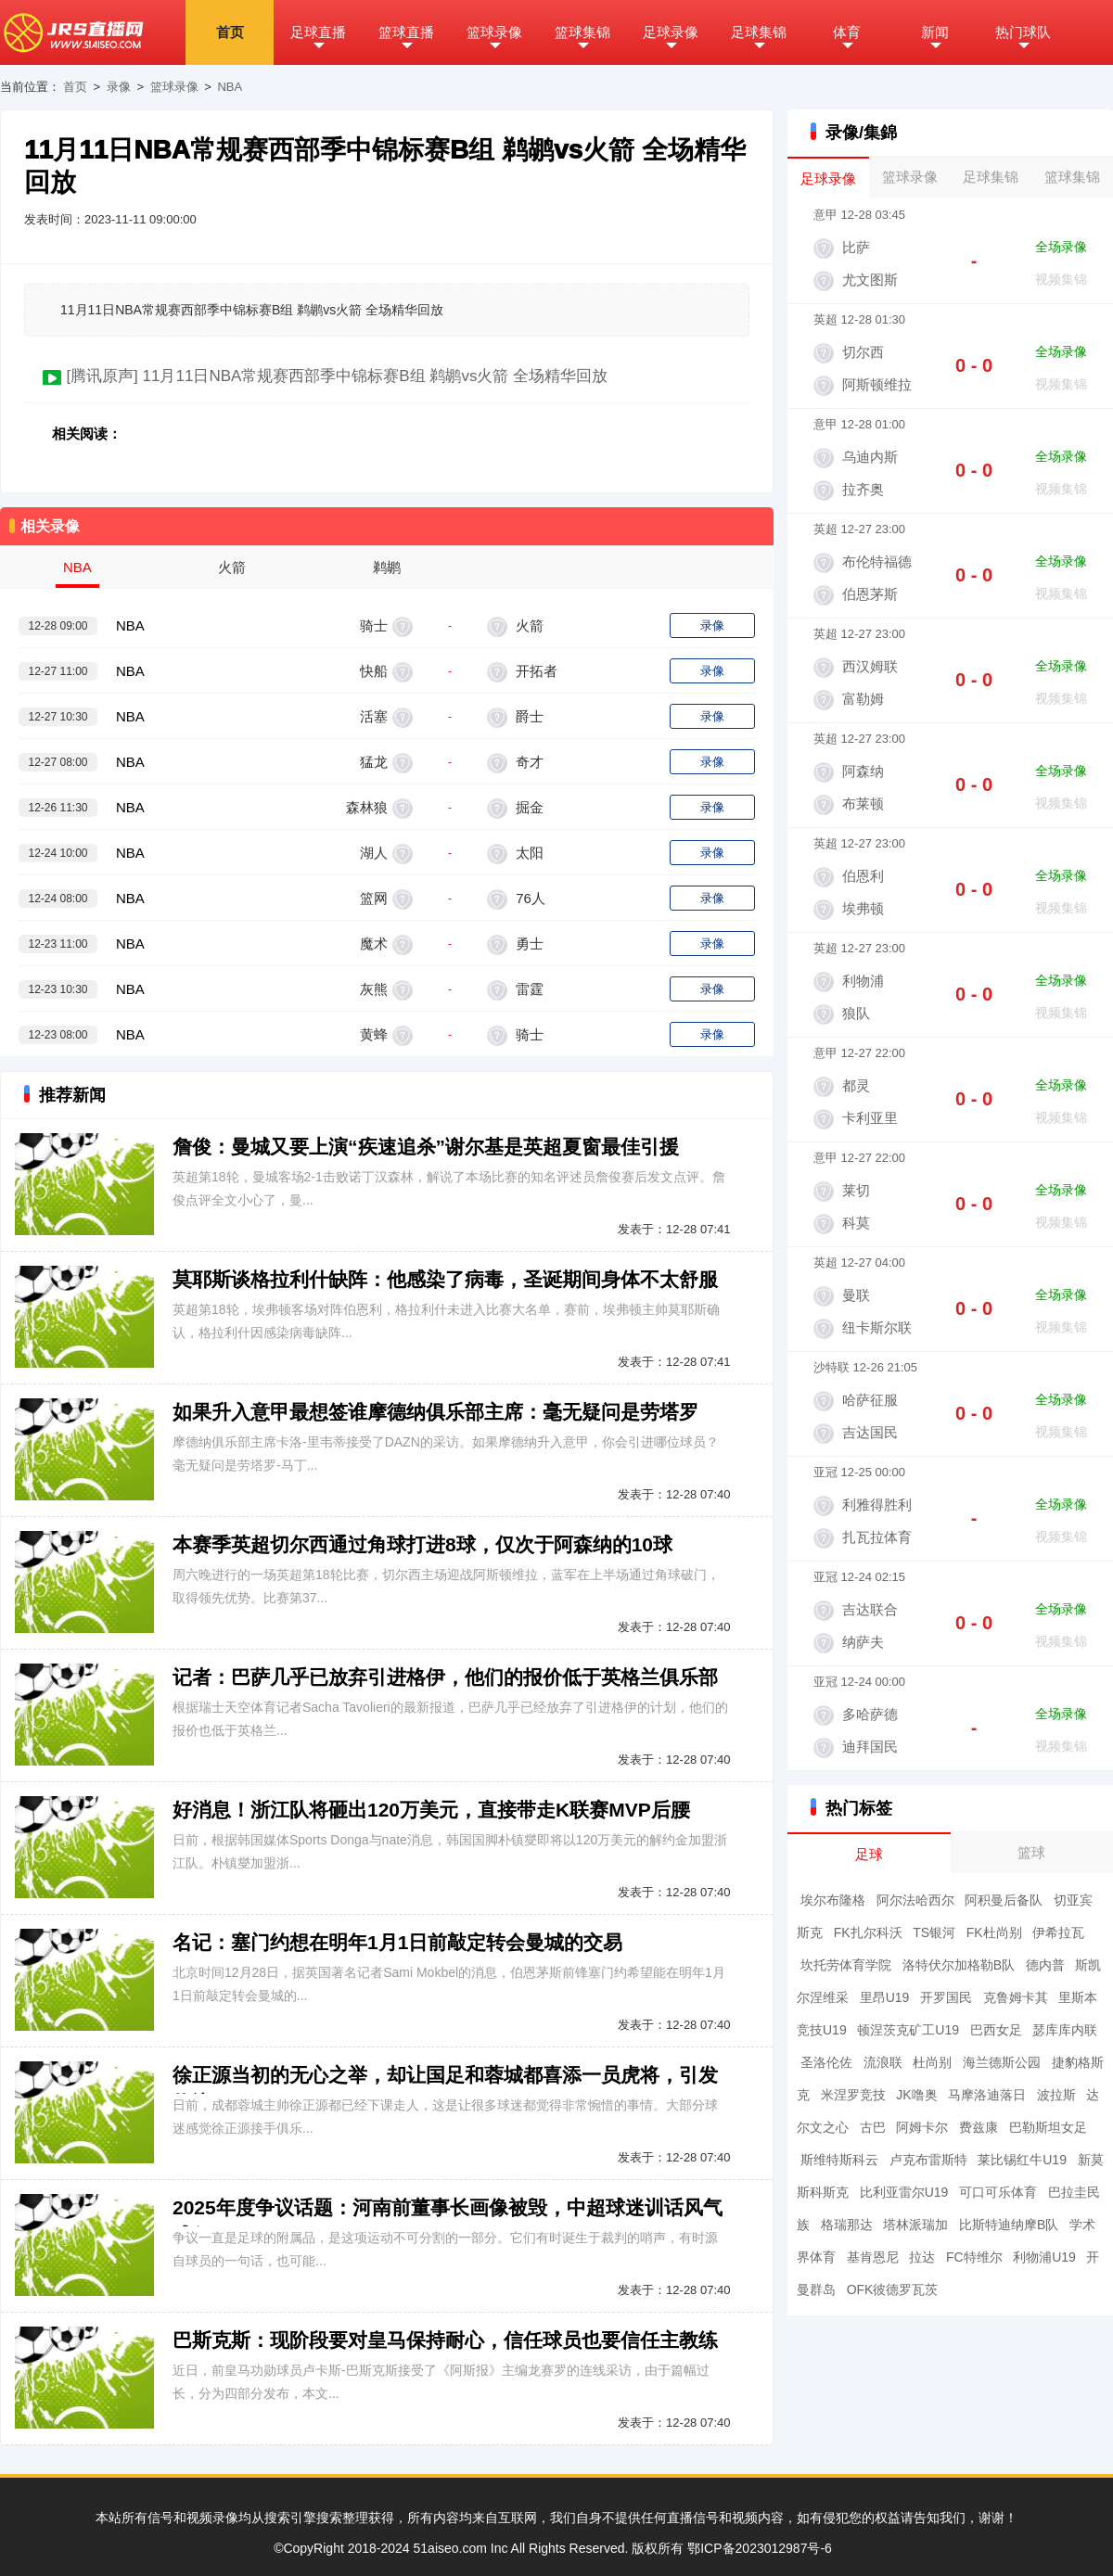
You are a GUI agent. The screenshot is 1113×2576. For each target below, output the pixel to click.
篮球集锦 (582, 32)
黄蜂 (374, 1034)
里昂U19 (885, 1997)
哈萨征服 (870, 1400)
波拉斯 (1056, 2094)
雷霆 (528, 989)
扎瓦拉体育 (877, 1537)
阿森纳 (863, 771)
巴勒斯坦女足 (1048, 2127)
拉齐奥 (863, 489)
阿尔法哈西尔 (915, 1900)
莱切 (856, 1190)
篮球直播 (406, 32)
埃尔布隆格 (832, 1900)
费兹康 (978, 2127)
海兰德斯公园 (1002, 2062)
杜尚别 (932, 2062)
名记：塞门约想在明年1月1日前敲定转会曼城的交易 (397, 1942)
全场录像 (1061, 246)
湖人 (374, 853)
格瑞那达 (847, 2224)
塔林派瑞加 (915, 2224)
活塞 (374, 716)
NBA (229, 87)
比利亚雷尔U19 (904, 2192)
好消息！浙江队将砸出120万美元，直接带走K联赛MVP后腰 (431, 1809)
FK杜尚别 (994, 1932)
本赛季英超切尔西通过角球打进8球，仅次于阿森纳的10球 (422, 1544)
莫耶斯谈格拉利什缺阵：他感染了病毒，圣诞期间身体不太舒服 (445, 1279)
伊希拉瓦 (1058, 1932)
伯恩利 (863, 876)
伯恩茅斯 (870, 594)
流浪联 (883, 2062)
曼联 (856, 1295)
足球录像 (670, 32)
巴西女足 (996, 2029)
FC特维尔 (974, 2257)
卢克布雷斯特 (928, 2159)
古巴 (873, 2127)
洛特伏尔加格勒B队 (958, 1965)
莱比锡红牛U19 (1022, 2159)
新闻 (935, 32)
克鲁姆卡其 (1015, 1997)
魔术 (374, 943)
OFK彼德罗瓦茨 (893, 2289)
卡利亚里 (870, 1118)
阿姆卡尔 (922, 2127)
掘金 (528, 807)
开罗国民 (946, 1997)
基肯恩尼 (873, 2257)
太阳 (528, 853)
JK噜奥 (916, 2094)
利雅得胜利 (877, 1504)
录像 (119, 87)
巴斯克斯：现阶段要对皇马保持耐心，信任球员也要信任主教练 (445, 2340)
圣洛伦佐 (826, 2062)
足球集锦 (759, 32)
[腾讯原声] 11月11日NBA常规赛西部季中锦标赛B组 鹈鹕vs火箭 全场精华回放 (337, 376)
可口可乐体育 (998, 2192)
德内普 (1045, 1965)
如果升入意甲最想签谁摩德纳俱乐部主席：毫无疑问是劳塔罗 (435, 1411)
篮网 (374, 898)
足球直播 (318, 32)
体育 (847, 32)
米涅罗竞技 (853, 2094)
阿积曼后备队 (1004, 1900)
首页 (230, 32)
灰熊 (374, 989)
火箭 (528, 625)
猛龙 (374, 762)
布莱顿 (863, 803)
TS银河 (934, 1932)
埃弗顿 (863, 908)
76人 (528, 898)
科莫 (856, 1223)
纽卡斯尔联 (877, 1327)
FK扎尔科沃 (868, 1932)
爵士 (528, 716)
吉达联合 (870, 1609)
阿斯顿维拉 (877, 384)
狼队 (856, 1013)
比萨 (856, 247)
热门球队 (1023, 32)
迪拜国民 (870, 1746)
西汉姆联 (870, 666)
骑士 (374, 625)
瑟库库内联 (1064, 2029)
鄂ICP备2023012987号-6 (759, 2548)
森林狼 (367, 807)
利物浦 (863, 980)
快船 (374, 671)
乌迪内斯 (870, 457)
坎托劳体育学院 (845, 1965)
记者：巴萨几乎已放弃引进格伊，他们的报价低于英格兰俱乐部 (445, 1677)
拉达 (922, 2257)
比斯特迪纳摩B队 (1008, 2224)
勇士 (528, 943)
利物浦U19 (1044, 2257)
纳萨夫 (863, 1642)
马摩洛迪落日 (987, 2094)
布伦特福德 (877, 561)
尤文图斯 (870, 279)
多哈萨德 (870, 1714)
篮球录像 (494, 32)
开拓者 (534, 671)
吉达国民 (870, 1432)
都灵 (856, 1085)
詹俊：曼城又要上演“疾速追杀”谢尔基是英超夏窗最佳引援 (426, 1146)
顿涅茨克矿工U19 (908, 2029)
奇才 (528, 762)
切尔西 (863, 352)
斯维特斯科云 (839, 2159)
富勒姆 (863, 699)
